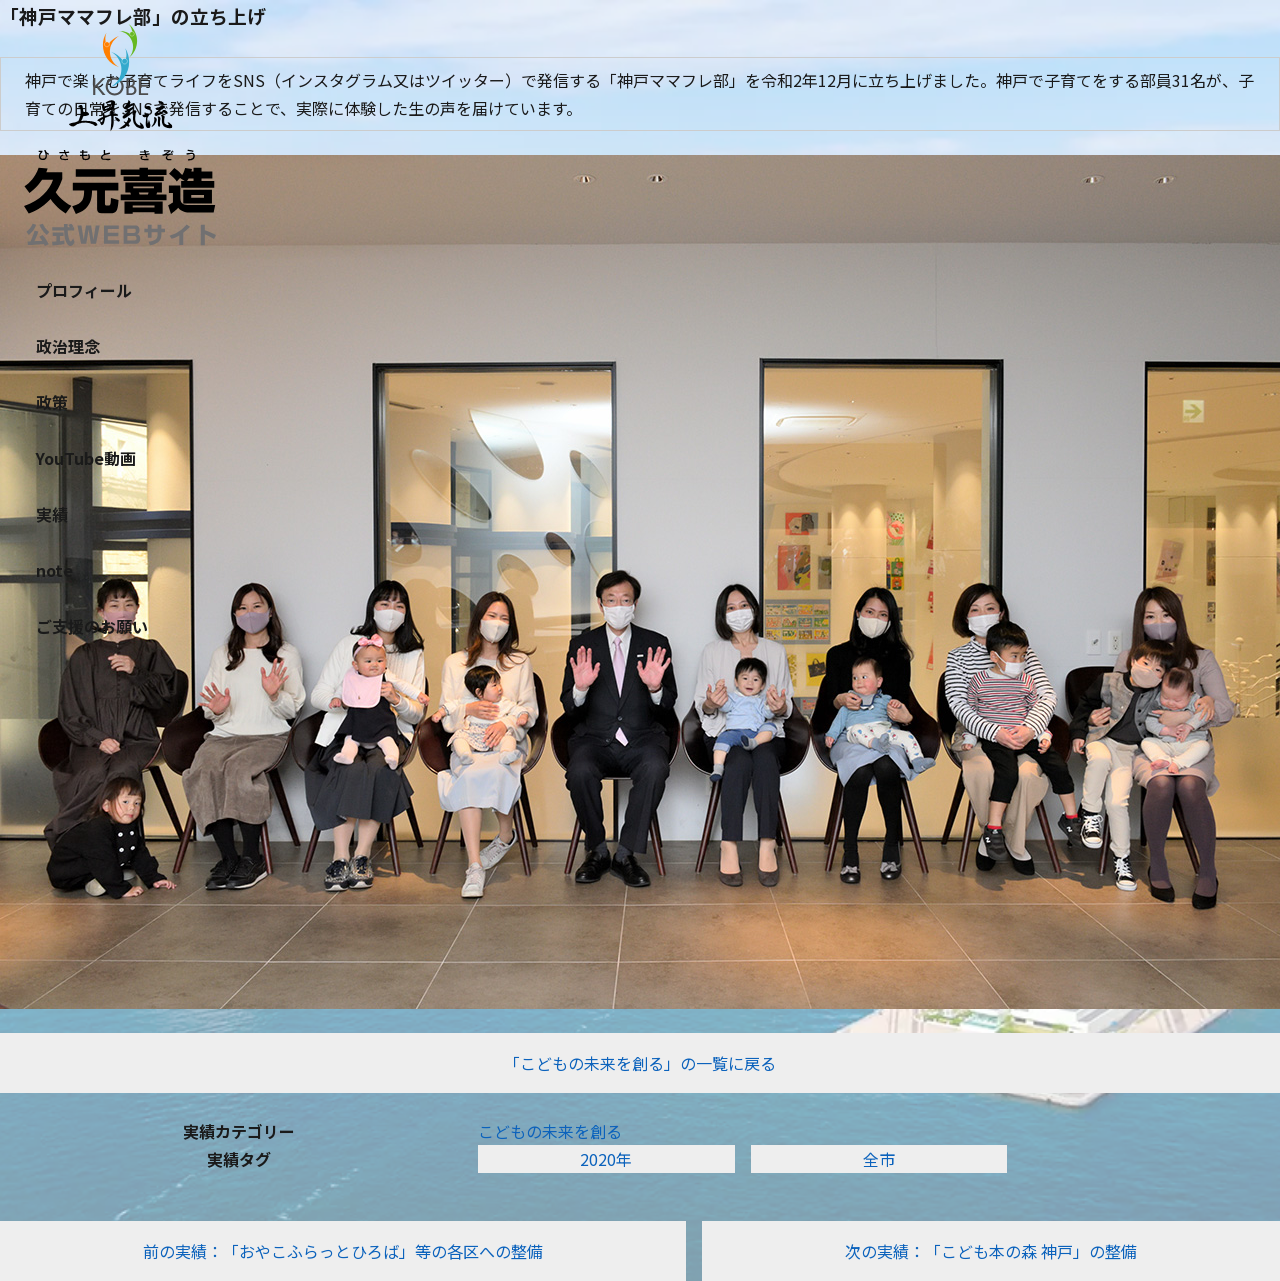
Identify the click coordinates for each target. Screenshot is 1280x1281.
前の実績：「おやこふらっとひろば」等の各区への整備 (343, 1251)
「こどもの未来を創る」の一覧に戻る (640, 1063)
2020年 (606, 1159)
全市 (879, 1159)
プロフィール (84, 290)
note (54, 570)
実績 (52, 514)
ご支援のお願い (92, 626)
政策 (52, 402)
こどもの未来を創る (550, 1131)
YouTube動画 (86, 458)
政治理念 (68, 346)
